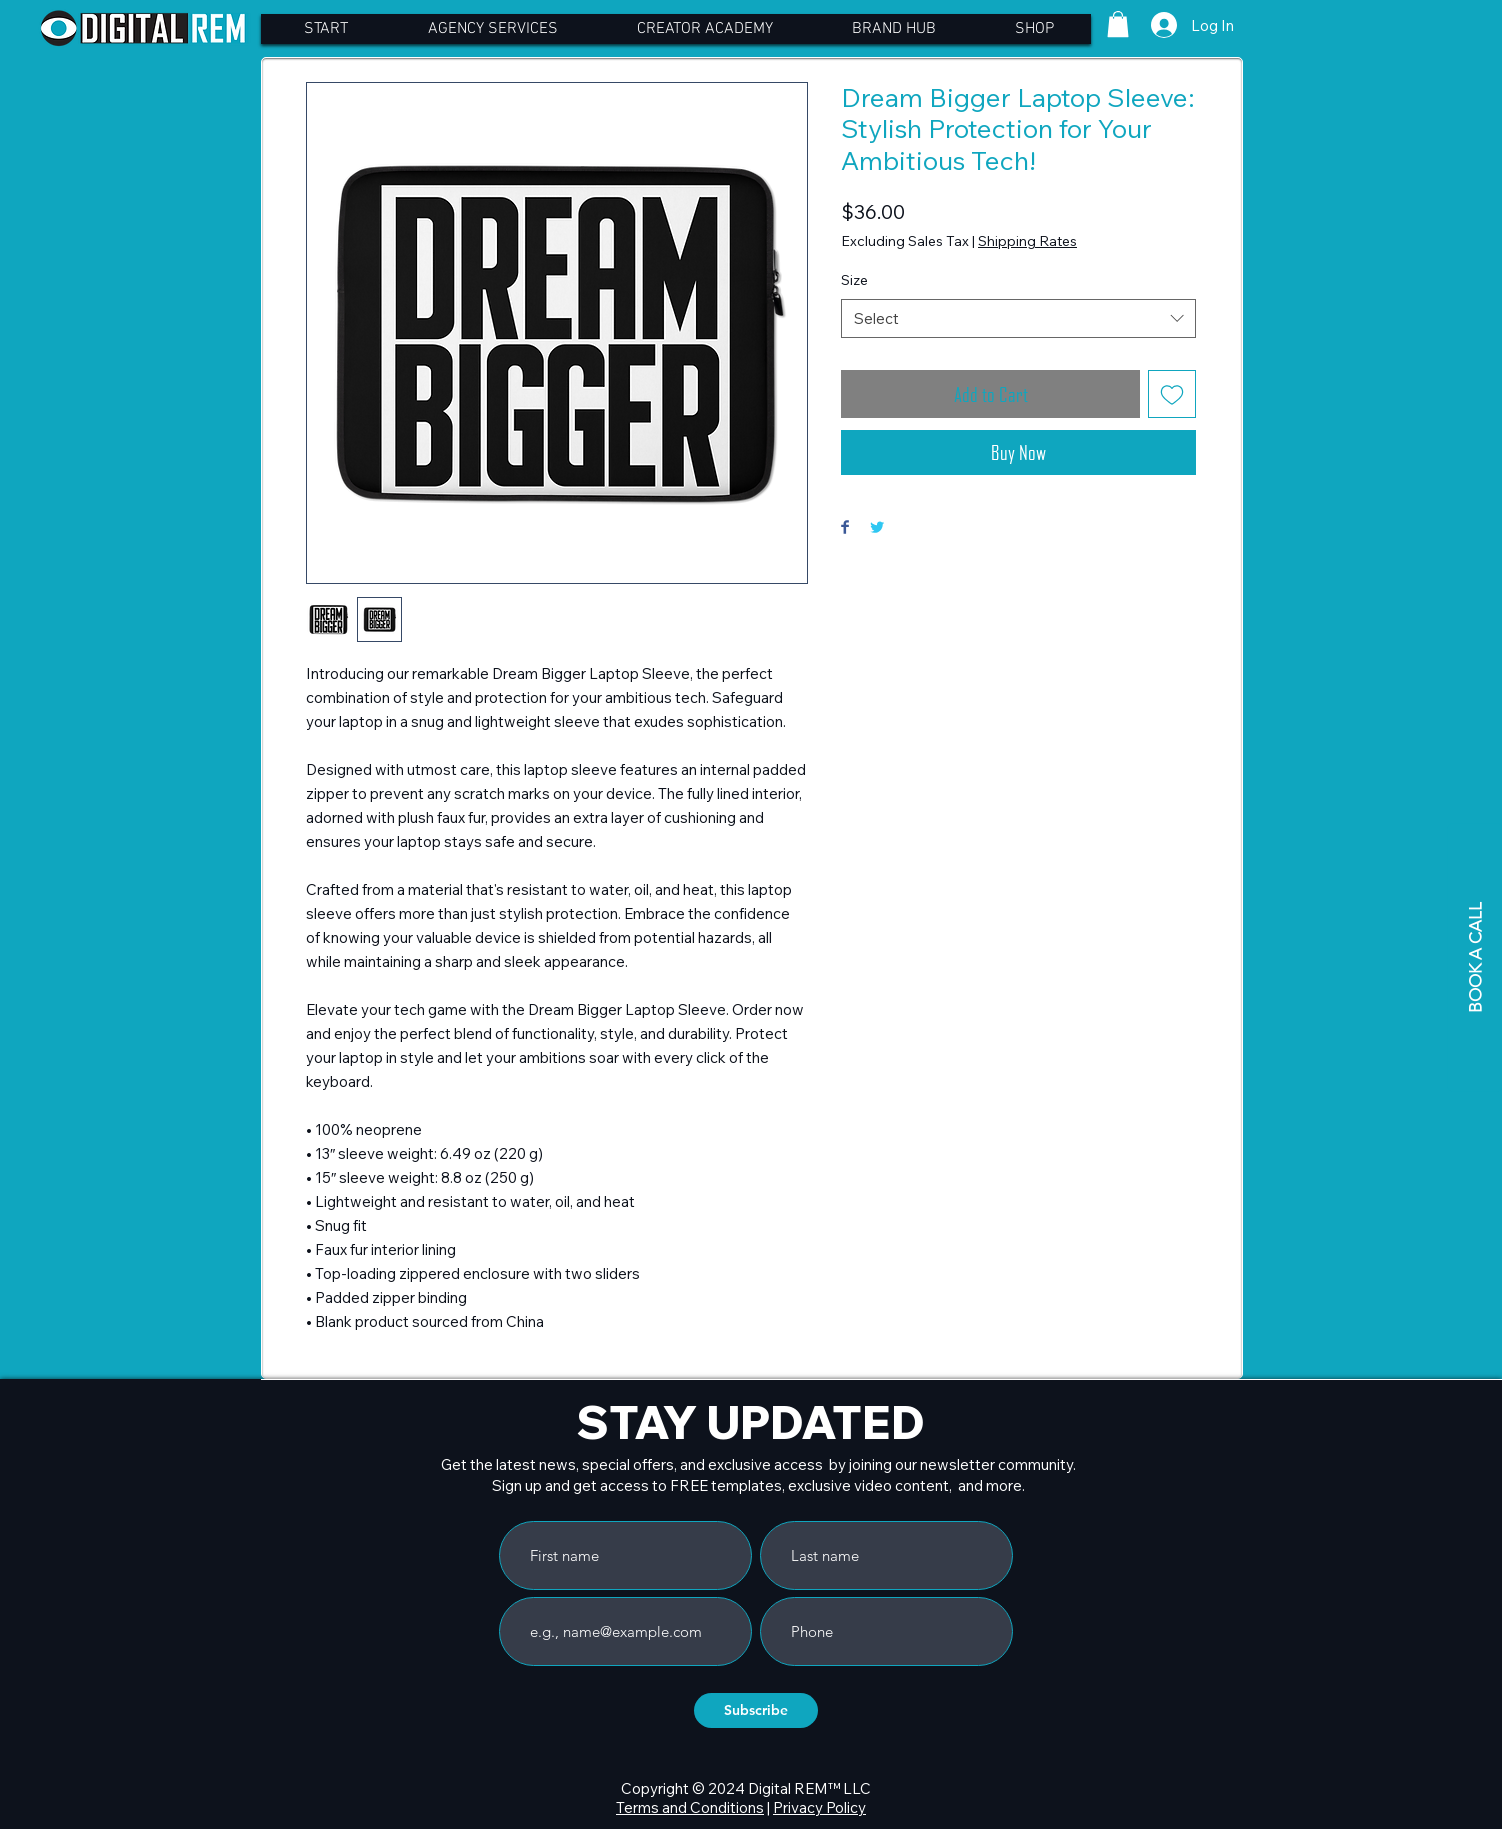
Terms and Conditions (690, 1807)
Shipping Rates (1027, 241)
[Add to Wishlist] (1172, 394)
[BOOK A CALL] (1474, 957)
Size (854, 280)
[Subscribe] (756, 1710)
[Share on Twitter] (877, 528)
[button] (1118, 24)
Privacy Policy (819, 1807)
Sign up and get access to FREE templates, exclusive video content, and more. (758, 1485)
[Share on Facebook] (845, 528)
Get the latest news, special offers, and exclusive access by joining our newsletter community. (758, 1464)
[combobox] (1018, 318)
